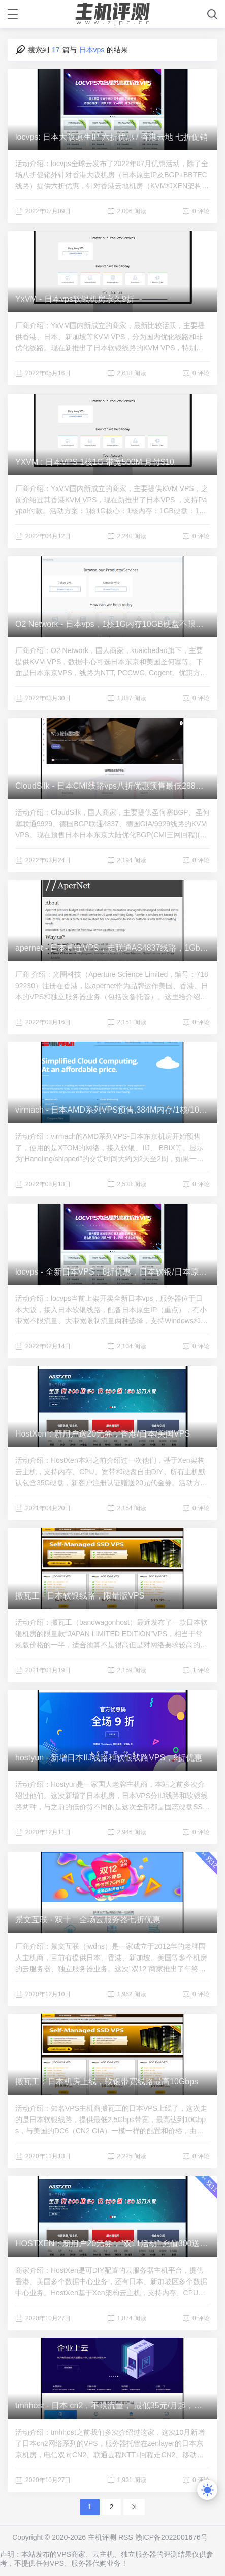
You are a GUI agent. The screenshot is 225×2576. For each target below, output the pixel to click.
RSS (125, 2537)
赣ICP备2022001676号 (171, 2537)
